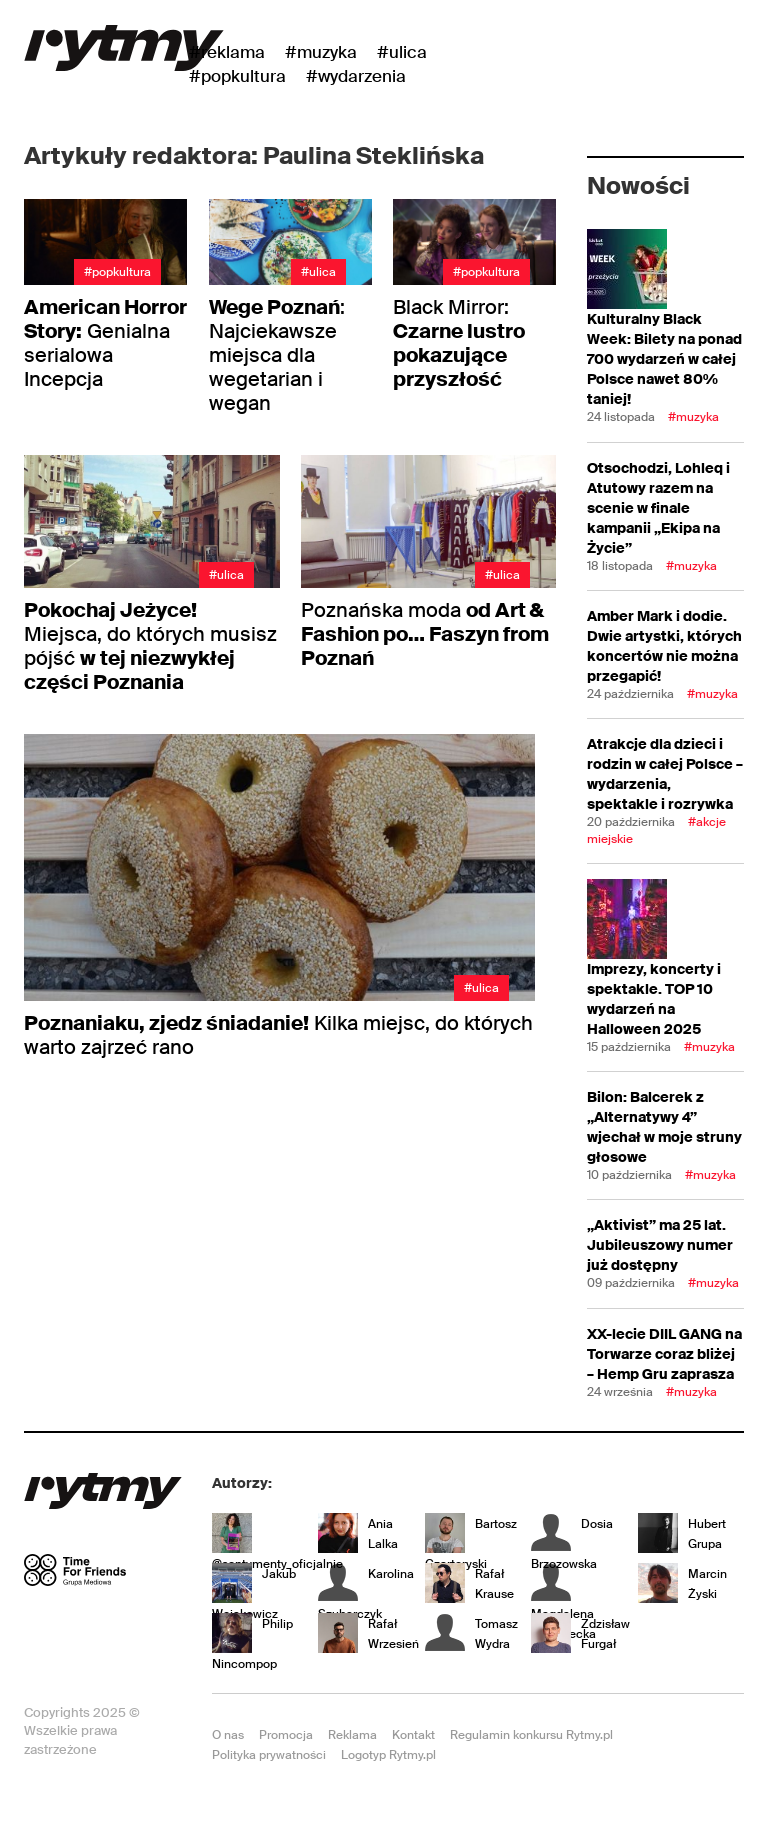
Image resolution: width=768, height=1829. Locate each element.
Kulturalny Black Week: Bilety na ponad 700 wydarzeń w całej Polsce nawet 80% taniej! (664, 359)
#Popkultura (237, 76)
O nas (228, 1735)
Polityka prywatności (269, 1755)
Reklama (352, 1735)
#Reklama (227, 52)
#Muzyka (321, 52)
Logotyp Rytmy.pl (388, 1755)
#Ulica (402, 52)
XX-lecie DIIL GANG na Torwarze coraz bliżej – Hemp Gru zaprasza (664, 1354)
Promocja (286, 1735)
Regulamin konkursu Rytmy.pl (531, 1735)
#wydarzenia (356, 76)
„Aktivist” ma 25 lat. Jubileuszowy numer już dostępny (660, 1245)
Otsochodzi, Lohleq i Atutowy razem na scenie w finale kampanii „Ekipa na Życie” (658, 508)
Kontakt (413, 1735)
